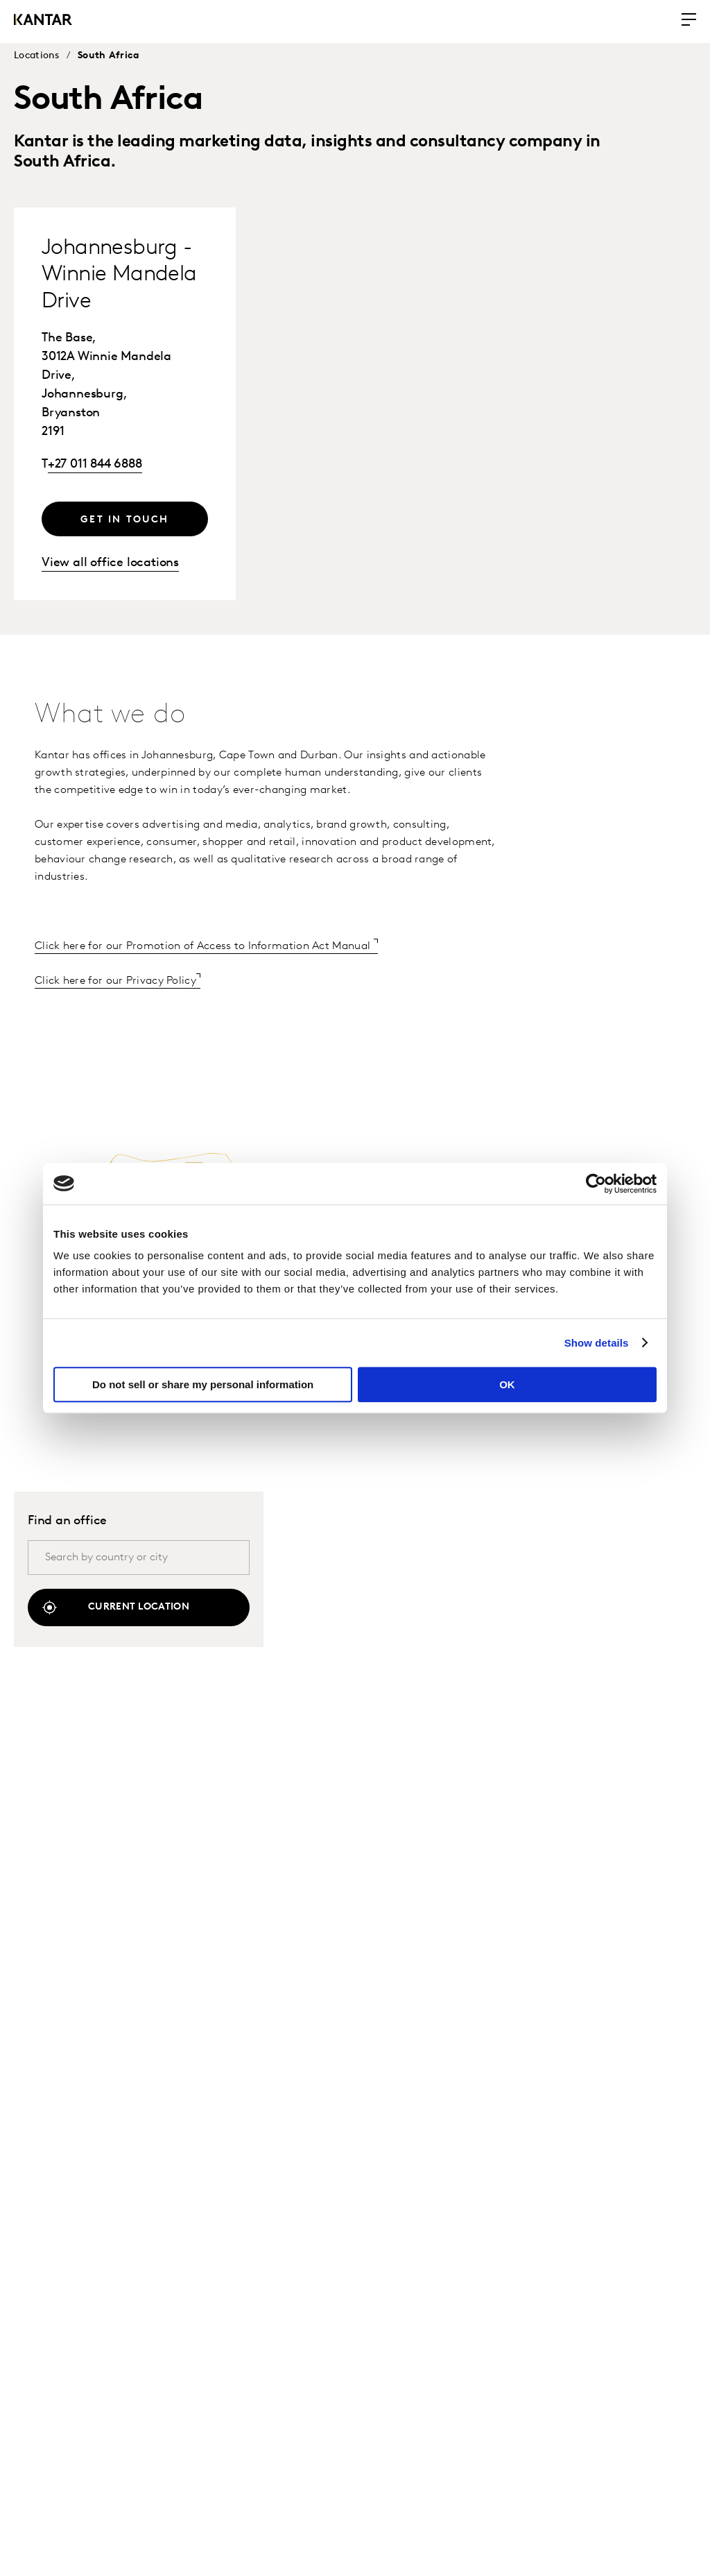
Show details (596, 1343)
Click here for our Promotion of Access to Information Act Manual (204, 946)
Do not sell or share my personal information (202, 1384)
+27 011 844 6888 (95, 464)
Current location (138, 1607)
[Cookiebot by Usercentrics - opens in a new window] (596, 1183)
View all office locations (110, 563)
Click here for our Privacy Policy (115, 981)
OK (507, 1384)
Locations (37, 56)
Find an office (67, 1521)
